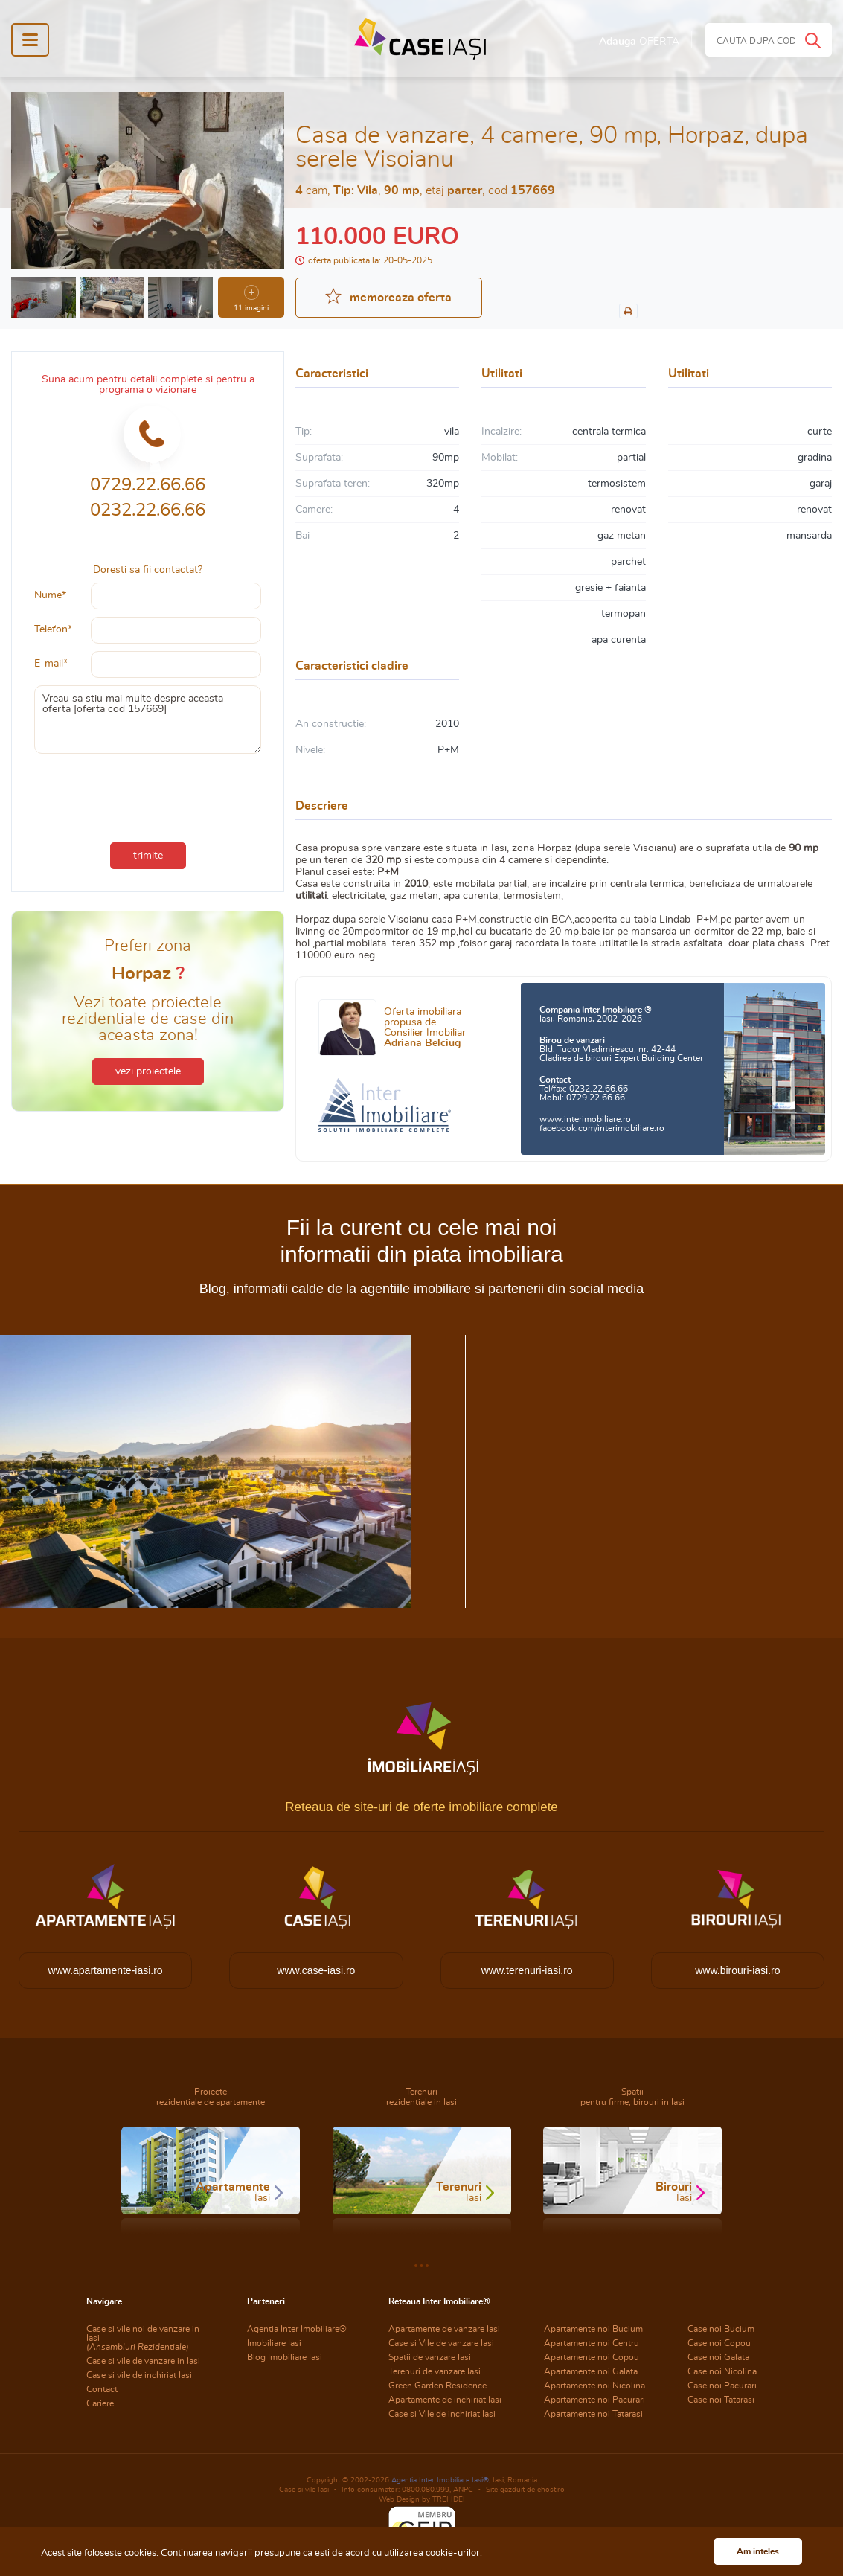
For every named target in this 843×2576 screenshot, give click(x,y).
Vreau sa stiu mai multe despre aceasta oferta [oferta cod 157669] (147, 719)
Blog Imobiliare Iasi (284, 2357)
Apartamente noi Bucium (593, 2329)
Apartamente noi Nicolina (594, 2385)
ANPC (463, 2489)
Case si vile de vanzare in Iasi (143, 2360)
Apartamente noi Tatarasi (593, 2413)
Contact (102, 2389)
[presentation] (148, 795)
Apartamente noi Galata (591, 2371)
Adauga (639, 41)
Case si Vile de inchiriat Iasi (442, 2413)
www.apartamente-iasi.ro (105, 1970)
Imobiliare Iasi (274, 2343)
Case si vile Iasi (304, 2489)
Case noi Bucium (720, 2329)
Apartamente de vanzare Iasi (444, 2329)
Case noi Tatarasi (720, 2399)
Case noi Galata (718, 2357)
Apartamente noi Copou (591, 2357)
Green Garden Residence (437, 2385)
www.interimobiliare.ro (585, 1119)
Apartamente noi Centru (591, 2343)
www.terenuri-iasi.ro (527, 1970)
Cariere (100, 2403)
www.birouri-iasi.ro (737, 1970)
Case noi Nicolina (722, 2371)
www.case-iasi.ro (316, 1970)
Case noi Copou (719, 2343)
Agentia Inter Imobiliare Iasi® (440, 2480)
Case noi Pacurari (722, 2385)
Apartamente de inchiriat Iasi (444, 2399)
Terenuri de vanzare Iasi (434, 2371)
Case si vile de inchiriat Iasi (139, 2375)
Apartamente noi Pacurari (594, 2399)
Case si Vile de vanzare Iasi (441, 2343)
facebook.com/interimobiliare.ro (601, 1128)
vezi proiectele (148, 1071)
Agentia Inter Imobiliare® (297, 2329)
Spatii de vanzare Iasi (429, 2357)
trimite (148, 855)
